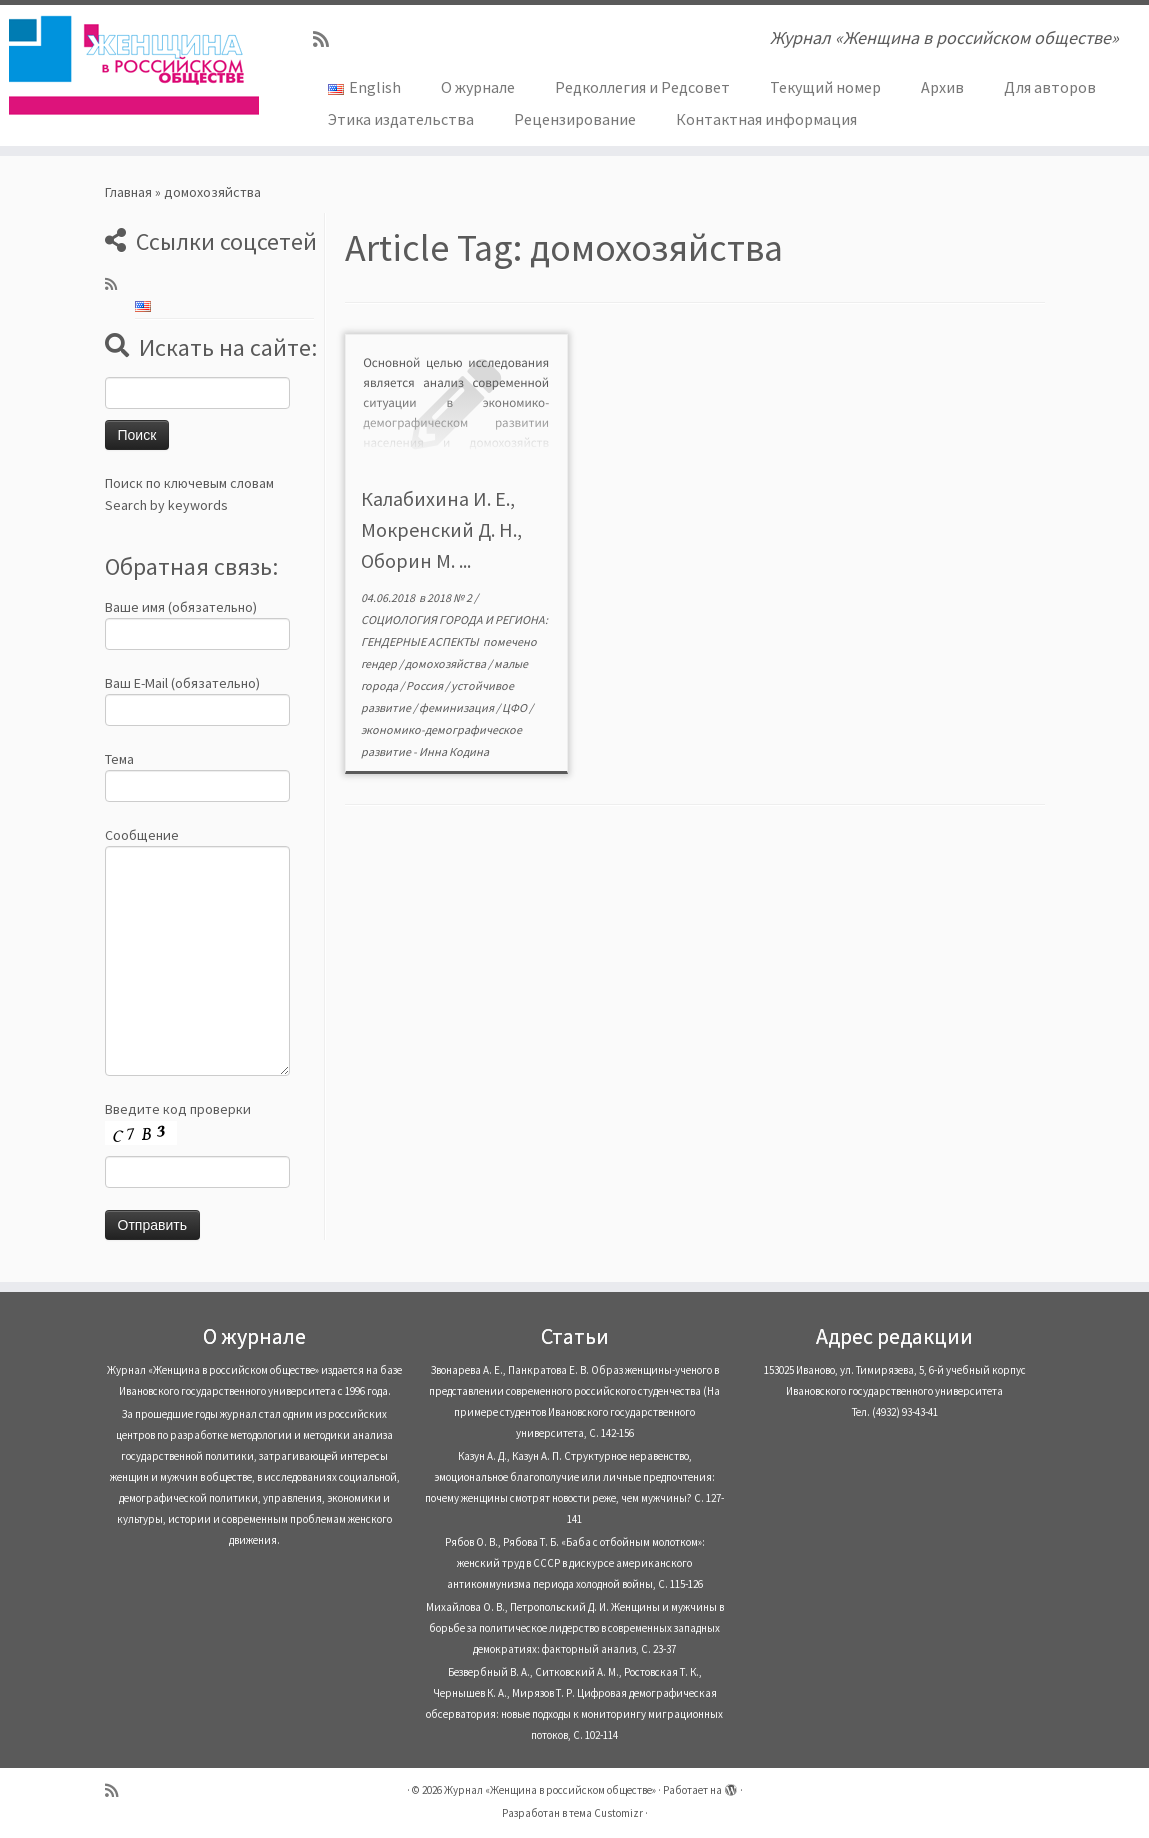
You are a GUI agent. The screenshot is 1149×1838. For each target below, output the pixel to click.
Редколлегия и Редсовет (642, 87)
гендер (380, 663)
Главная (128, 192)
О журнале (478, 87)
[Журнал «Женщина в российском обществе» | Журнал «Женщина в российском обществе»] (134, 65)
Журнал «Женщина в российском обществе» (550, 1790)
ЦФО (515, 707)
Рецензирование (575, 119)
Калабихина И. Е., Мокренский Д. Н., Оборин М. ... (441, 529)
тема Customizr (606, 1813)
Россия (425, 685)
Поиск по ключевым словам (189, 483)
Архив (942, 87)
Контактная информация (766, 119)
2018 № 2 (450, 597)
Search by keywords (166, 505)
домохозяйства (446, 663)
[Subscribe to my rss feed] (327, 39)
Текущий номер (825, 87)
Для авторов (1050, 87)
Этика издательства (401, 119)
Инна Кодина (454, 751)
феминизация (457, 707)
